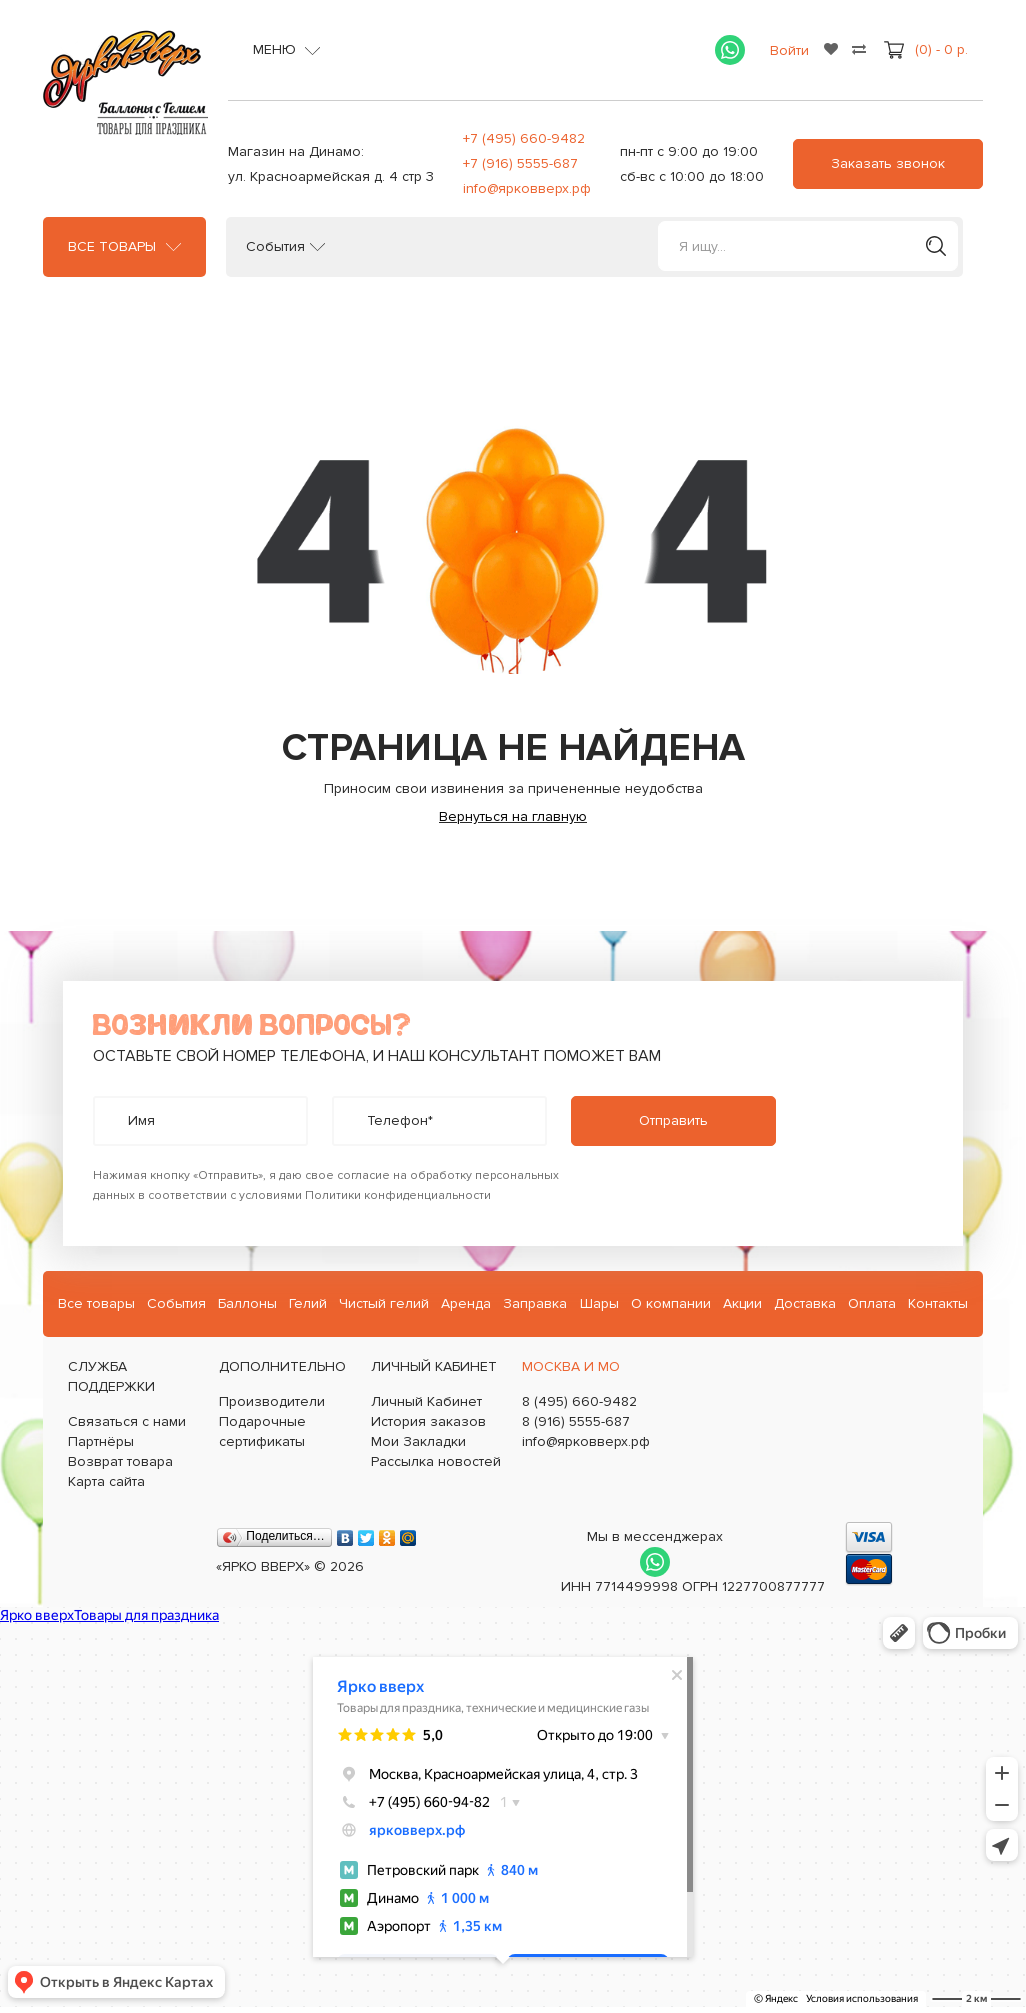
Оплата (872, 1303)
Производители (272, 1401)
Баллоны (247, 1303)
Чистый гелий (384, 1303)
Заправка (535, 1303)
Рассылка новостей (436, 1461)
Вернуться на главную (513, 816)
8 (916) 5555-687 (576, 1421)
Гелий (308, 1303)
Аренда (466, 1303)
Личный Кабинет (426, 1401)
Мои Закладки (418, 1441)
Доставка (805, 1303)
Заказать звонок (888, 163)
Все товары (112, 247)
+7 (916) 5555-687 (520, 163)
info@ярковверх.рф (527, 188)
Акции (742, 1303)
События (275, 247)
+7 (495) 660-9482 (524, 138)
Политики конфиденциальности (398, 1195)
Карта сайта (106, 1481)
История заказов (428, 1421)
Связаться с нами (127, 1421)
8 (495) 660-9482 (579, 1401)
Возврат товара (120, 1461)
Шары (599, 1303)
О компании (671, 1303)
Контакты (938, 1303)
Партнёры (101, 1441)
